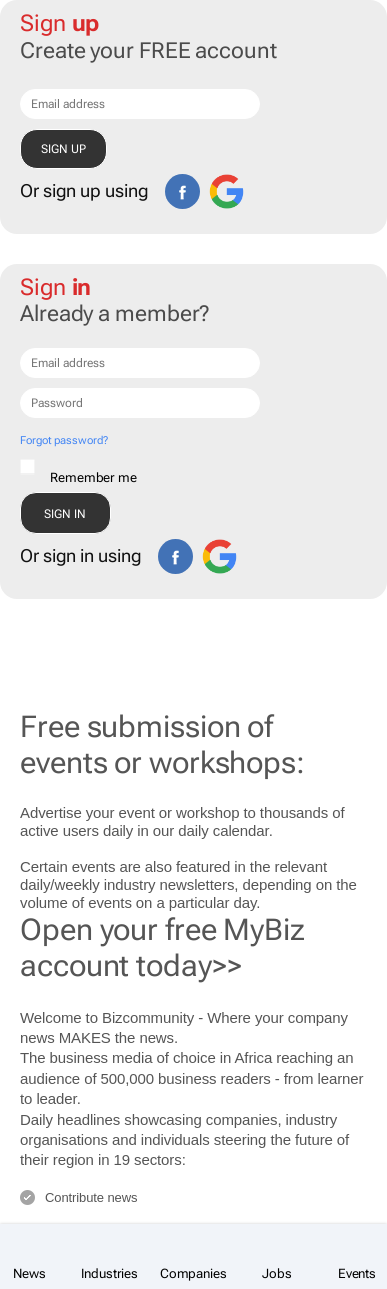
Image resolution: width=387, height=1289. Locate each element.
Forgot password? (63, 440)
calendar (241, 830)
